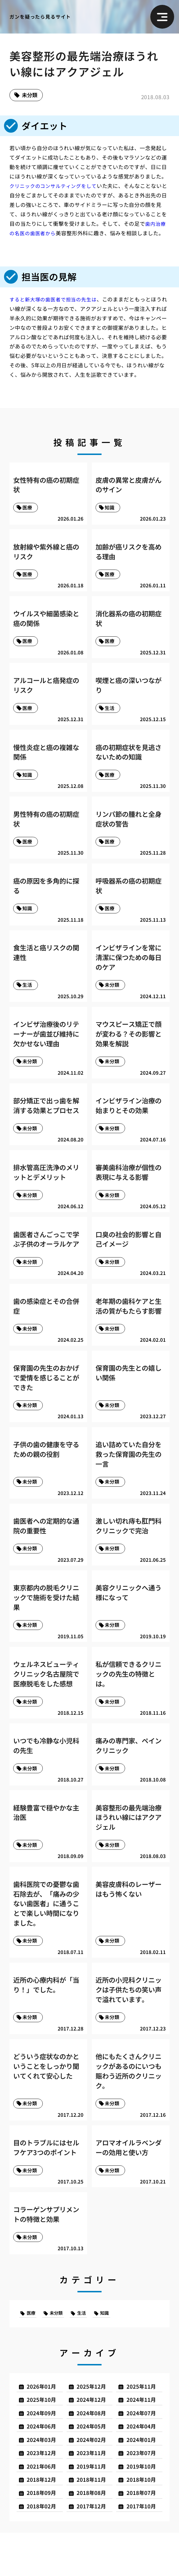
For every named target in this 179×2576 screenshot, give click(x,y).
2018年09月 (44, 2534)
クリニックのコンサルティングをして (55, 187)
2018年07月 (143, 2534)
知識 (112, 2347)
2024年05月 (93, 2464)
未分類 (31, 95)
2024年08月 (93, 2450)
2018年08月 (93, 2534)
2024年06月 (44, 2464)
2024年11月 (143, 2436)
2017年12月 (93, 2548)
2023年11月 (93, 2492)
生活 (87, 2347)
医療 (32, 2347)
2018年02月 (44, 2548)
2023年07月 (143, 2492)
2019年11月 (93, 2506)
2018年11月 (93, 2520)
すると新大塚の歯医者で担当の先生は (55, 300)
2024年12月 (93, 2436)
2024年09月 (44, 2450)
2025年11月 (143, 2422)
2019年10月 (143, 2506)
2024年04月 (143, 2464)
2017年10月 (143, 2548)
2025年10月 (44, 2436)
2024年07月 (143, 2450)
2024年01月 (143, 2478)
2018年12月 (44, 2520)
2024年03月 (44, 2478)
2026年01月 (44, 2422)
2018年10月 (143, 2520)
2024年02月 (93, 2478)
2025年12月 (93, 2422)
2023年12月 (44, 2492)
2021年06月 (44, 2506)
